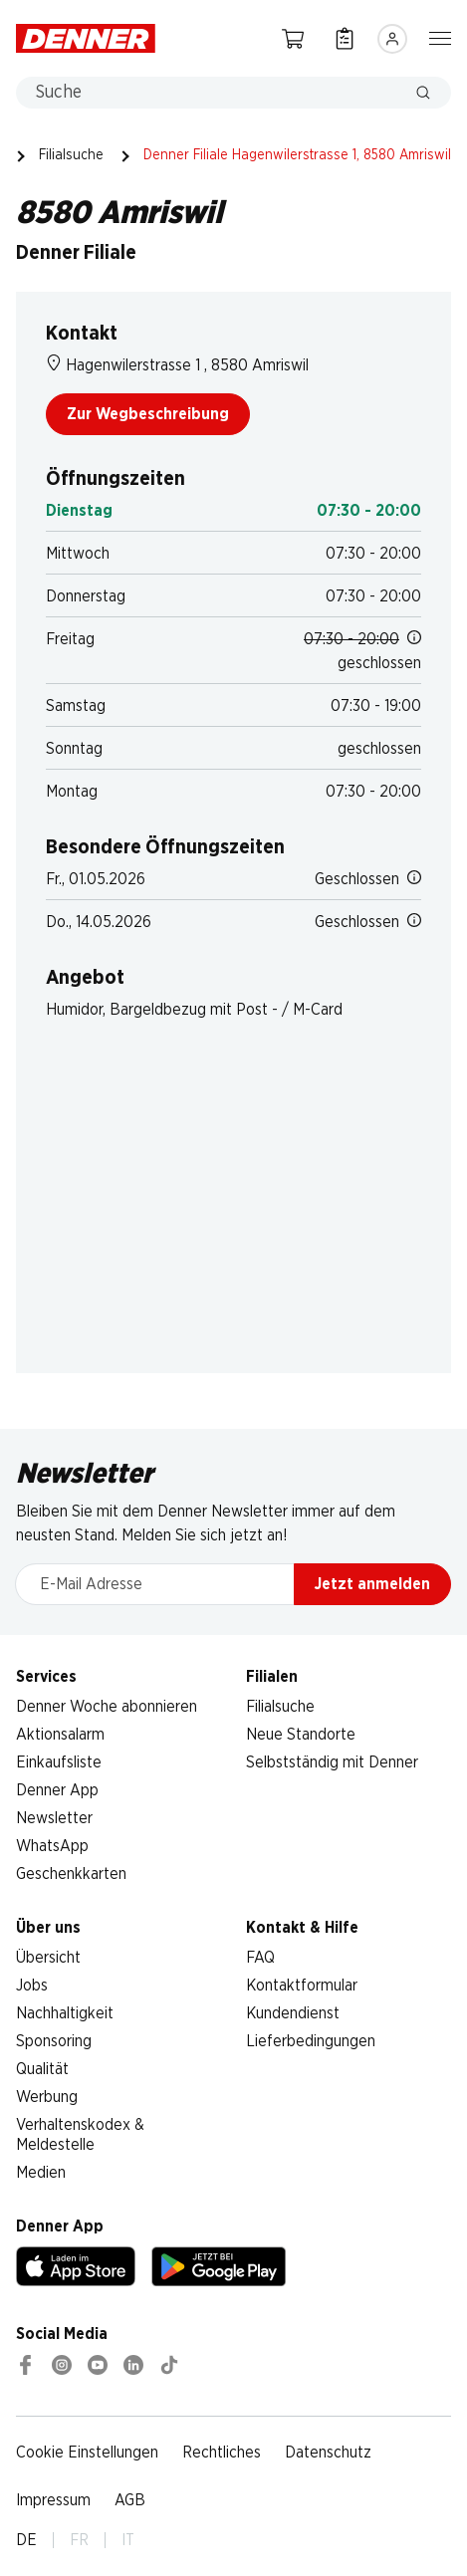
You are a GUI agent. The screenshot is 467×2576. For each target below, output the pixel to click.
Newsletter (54, 1818)
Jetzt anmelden (372, 1584)
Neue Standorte (300, 1735)
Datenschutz (328, 2452)
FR (79, 2540)
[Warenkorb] (293, 38)
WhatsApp (52, 1846)
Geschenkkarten (71, 1874)
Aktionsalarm (60, 1735)
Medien (41, 2173)
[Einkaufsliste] (344, 38)
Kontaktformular (301, 1985)
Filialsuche (71, 155)
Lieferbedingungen (310, 2041)
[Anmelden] (392, 39)
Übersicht (48, 1958)
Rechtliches (221, 2452)
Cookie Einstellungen (87, 2452)
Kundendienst (293, 2013)
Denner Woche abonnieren (106, 1707)
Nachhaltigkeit (65, 2013)
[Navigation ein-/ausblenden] (440, 37)
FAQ (260, 1958)
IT (127, 2540)
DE (26, 2540)
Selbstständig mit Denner (332, 1762)
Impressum (53, 2500)
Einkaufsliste (59, 1762)
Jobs (32, 1985)
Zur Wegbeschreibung (148, 414)
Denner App (57, 1790)
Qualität (42, 2069)
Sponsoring (54, 2041)
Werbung (47, 2097)
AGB (130, 2500)
